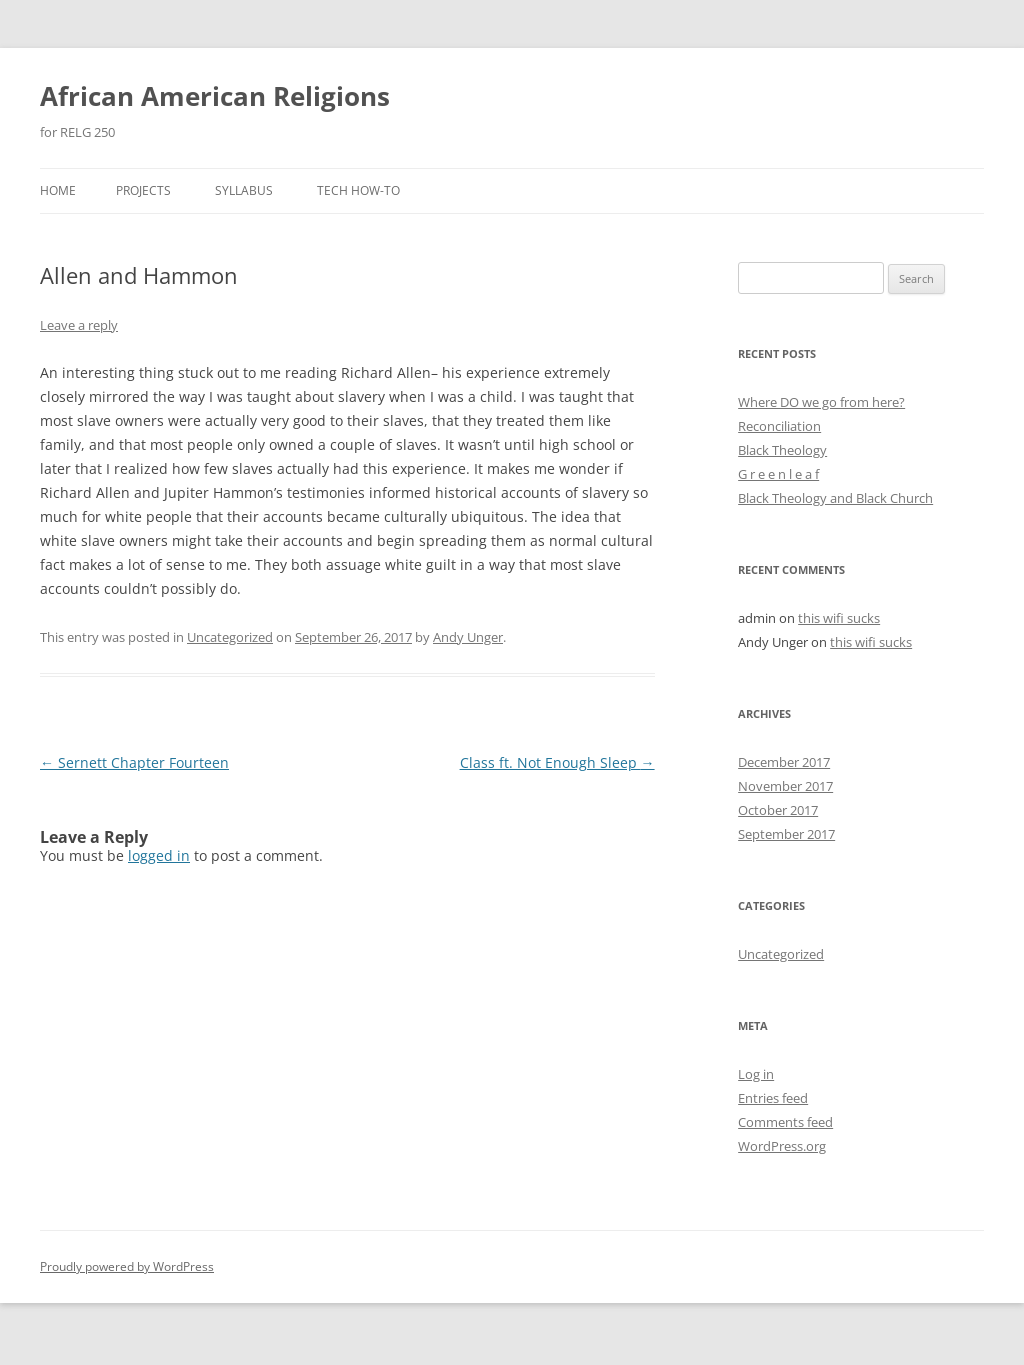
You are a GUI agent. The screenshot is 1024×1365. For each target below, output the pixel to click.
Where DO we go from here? (821, 402)
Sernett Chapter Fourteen (134, 762)
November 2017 (785, 786)
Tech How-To (358, 190)
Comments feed (785, 1122)
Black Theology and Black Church (835, 498)
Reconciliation (779, 426)
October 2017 (778, 810)
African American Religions (215, 96)
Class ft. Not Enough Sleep (557, 762)
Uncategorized (230, 637)
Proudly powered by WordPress (127, 1266)
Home (58, 190)
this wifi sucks (839, 618)
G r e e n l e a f (778, 474)
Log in (756, 1074)
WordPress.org (782, 1146)
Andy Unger (468, 637)
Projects (143, 190)
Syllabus (244, 190)
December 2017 (784, 762)
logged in (159, 855)
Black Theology (782, 450)
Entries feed (773, 1098)
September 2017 (786, 834)
